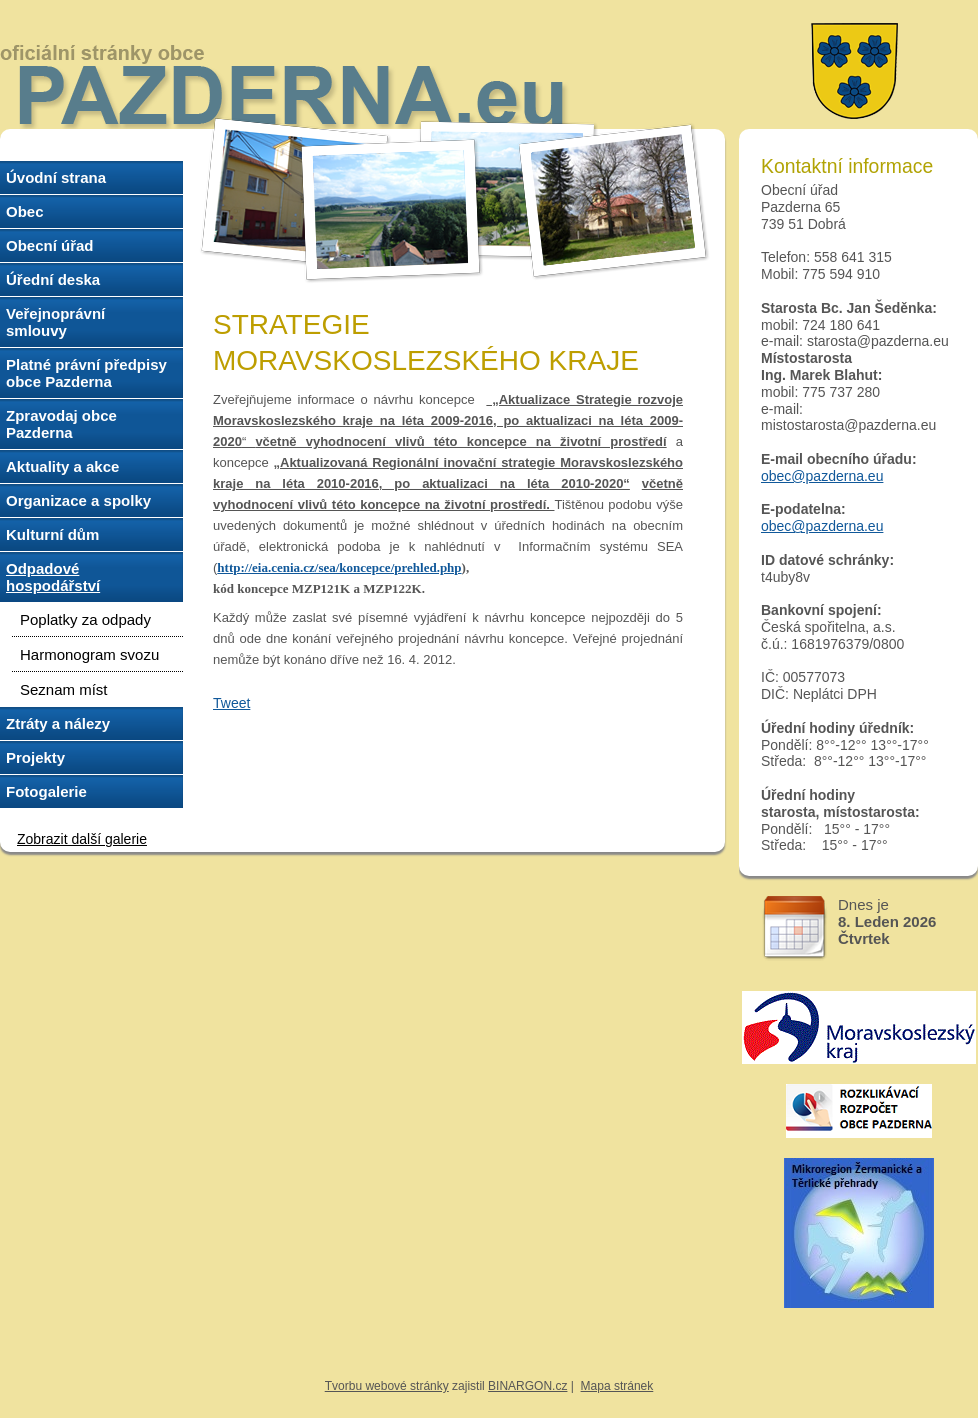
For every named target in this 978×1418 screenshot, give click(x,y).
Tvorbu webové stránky (387, 1386)
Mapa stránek (617, 1386)
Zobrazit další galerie (82, 839)
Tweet (231, 703)
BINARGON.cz (527, 1386)
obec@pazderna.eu (822, 476)
